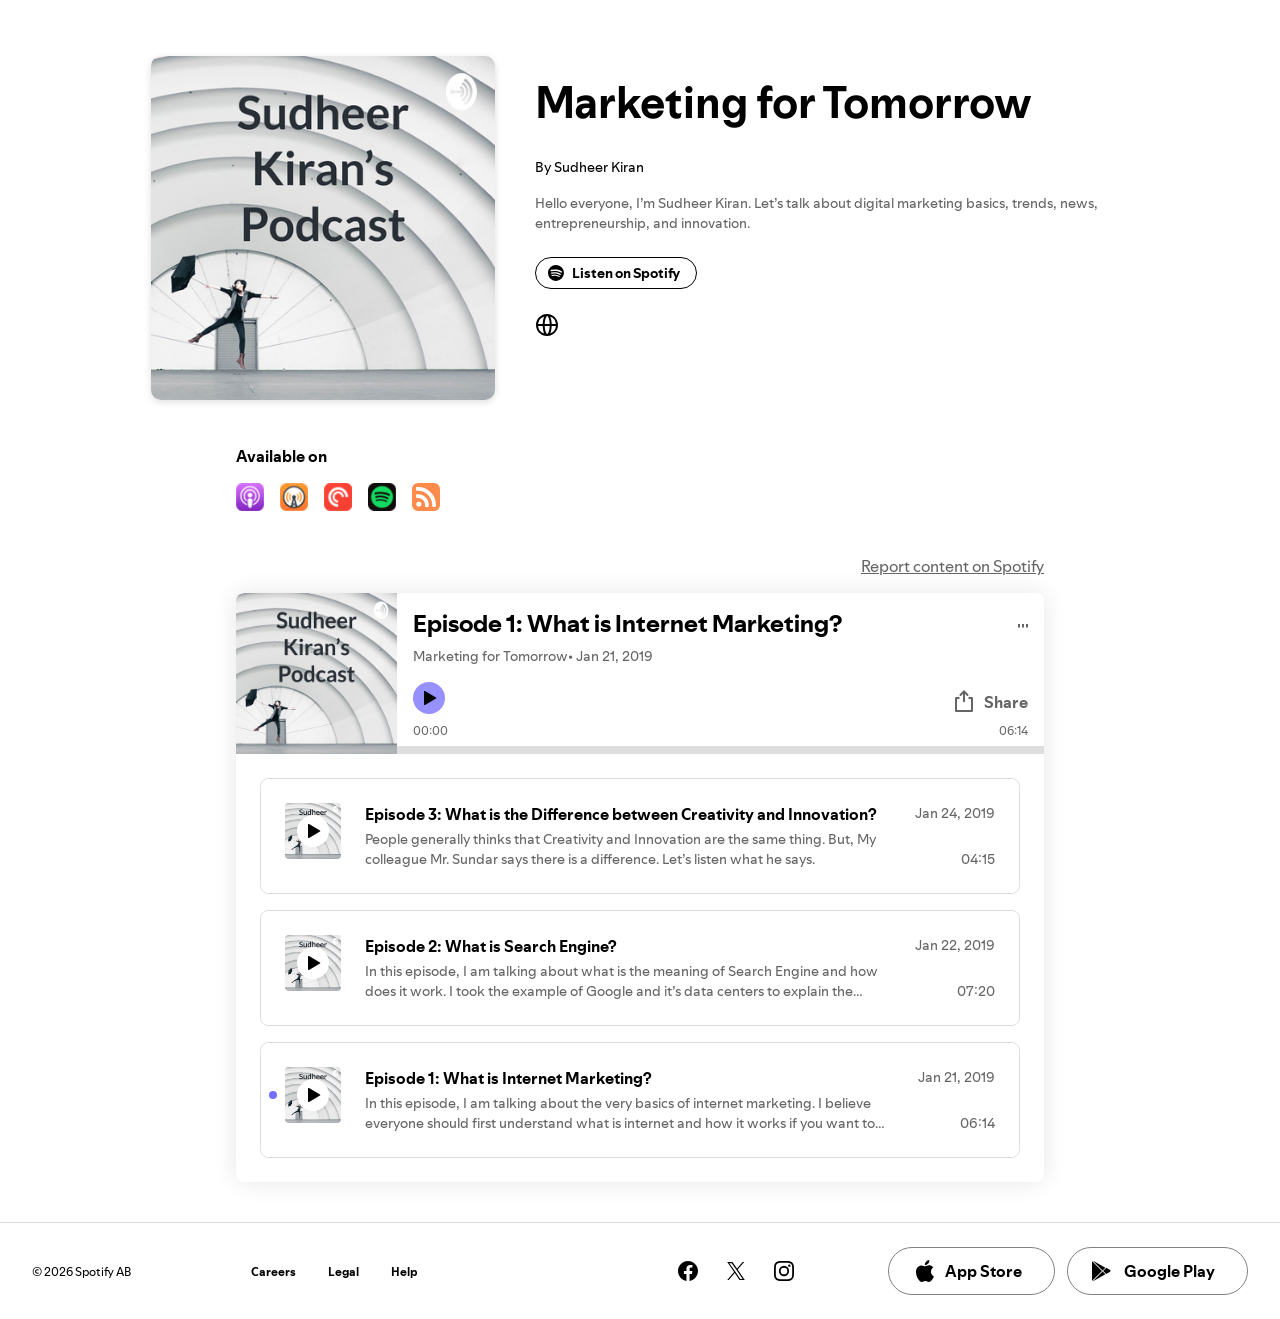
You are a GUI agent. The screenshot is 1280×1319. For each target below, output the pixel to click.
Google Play (1153, 1271)
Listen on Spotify (614, 273)
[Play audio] (1023, 622)
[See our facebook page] (688, 1271)
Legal (343, 1271)
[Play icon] (429, 698)
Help (404, 1271)
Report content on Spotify (952, 566)
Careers (273, 1271)
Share (990, 702)
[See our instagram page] (784, 1271)
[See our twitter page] (736, 1271)
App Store (967, 1271)
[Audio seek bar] (720, 750)
